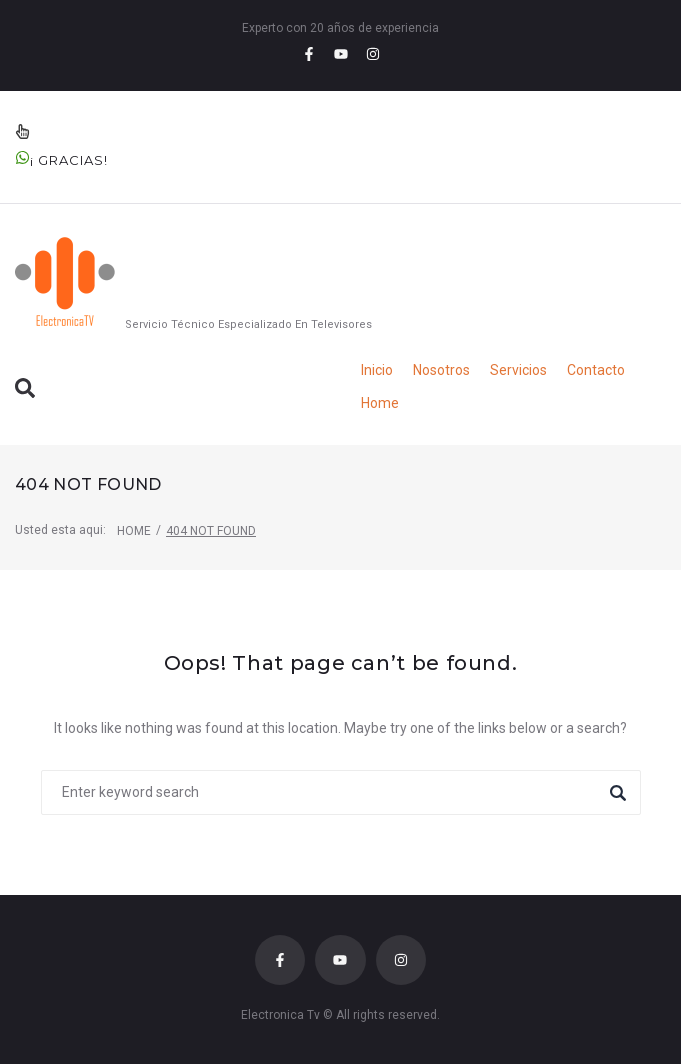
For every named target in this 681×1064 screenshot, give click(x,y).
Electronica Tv (280, 1015)
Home (134, 531)
